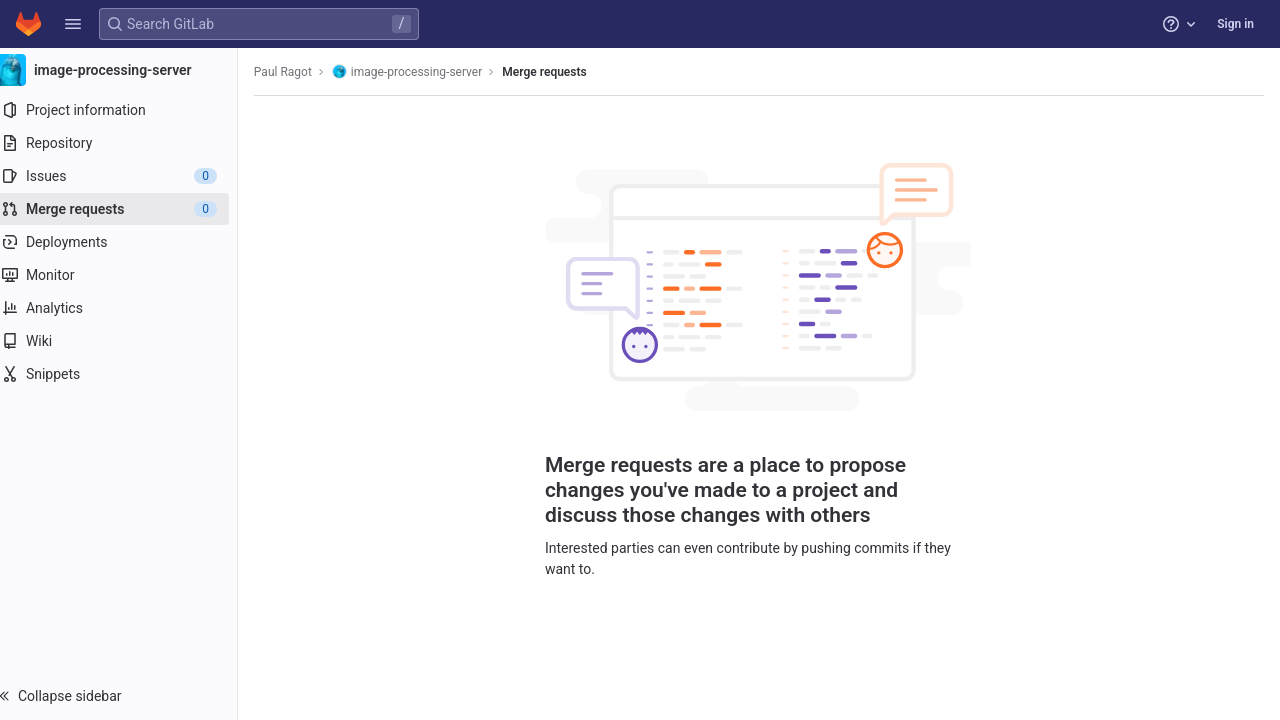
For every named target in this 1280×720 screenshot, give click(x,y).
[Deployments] (127, 242)
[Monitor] (127, 275)
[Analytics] (127, 308)
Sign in (1235, 24)
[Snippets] (127, 374)
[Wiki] (127, 341)
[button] (73, 24)
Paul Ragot (301, 72)
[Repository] (127, 143)
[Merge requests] (127, 209)
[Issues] (127, 176)
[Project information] (127, 110)
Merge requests (562, 72)
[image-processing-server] (128, 70)
